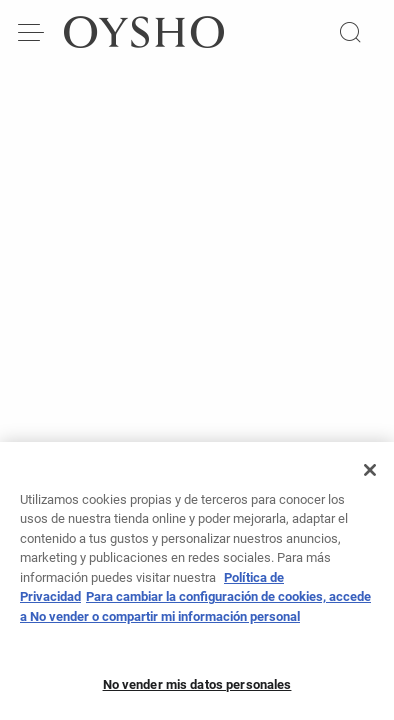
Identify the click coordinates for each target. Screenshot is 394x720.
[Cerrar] (370, 476)
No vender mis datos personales (197, 690)
